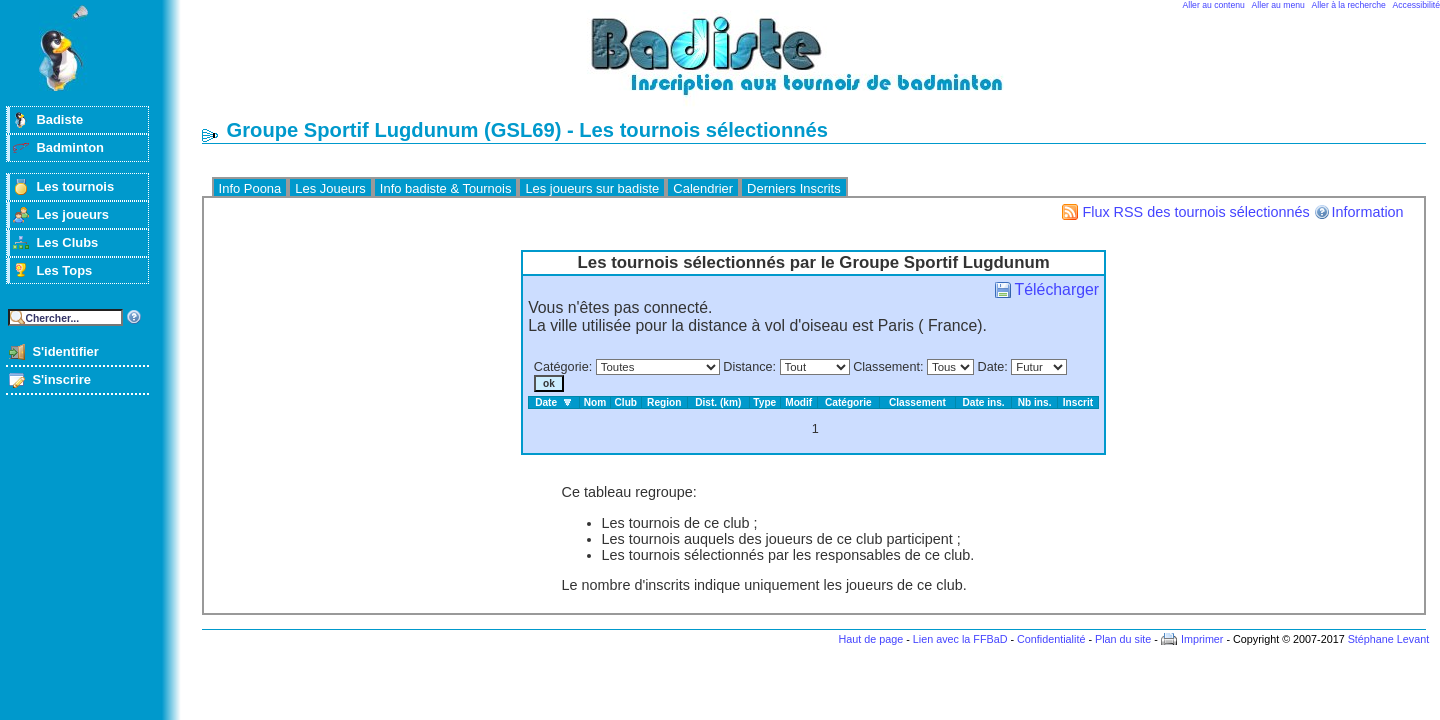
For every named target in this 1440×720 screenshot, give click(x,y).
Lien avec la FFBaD (960, 639)
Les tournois (75, 186)
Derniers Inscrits (794, 188)
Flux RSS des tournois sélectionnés (1195, 212)
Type (764, 402)
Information (1368, 212)
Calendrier (703, 188)
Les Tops (64, 270)
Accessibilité (1416, 5)
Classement (886, 367)
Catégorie (561, 367)
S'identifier (65, 351)
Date (991, 367)
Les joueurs (72, 214)
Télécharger (1057, 289)
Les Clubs (67, 242)
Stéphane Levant (1389, 639)
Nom (595, 402)
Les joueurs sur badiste (592, 188)
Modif (798, 402)
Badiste (59, 119)
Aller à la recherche (1349, 5)
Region (664, 402)
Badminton (70, 147)
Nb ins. (1035, 402)
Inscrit (1078, 402)
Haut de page (870, 639)
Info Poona (250, 188)
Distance (747, 367)
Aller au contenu (1214, 5)
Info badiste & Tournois (446, 188)
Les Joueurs (330, 188)
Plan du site (1123, 639)
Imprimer (1202, 639)
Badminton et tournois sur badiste (821, 65)
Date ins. (983, 402)
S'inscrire (61, 379)
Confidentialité (1051, 639)
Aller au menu (1278, 5)
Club (626, 402)
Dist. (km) (718, 402)
